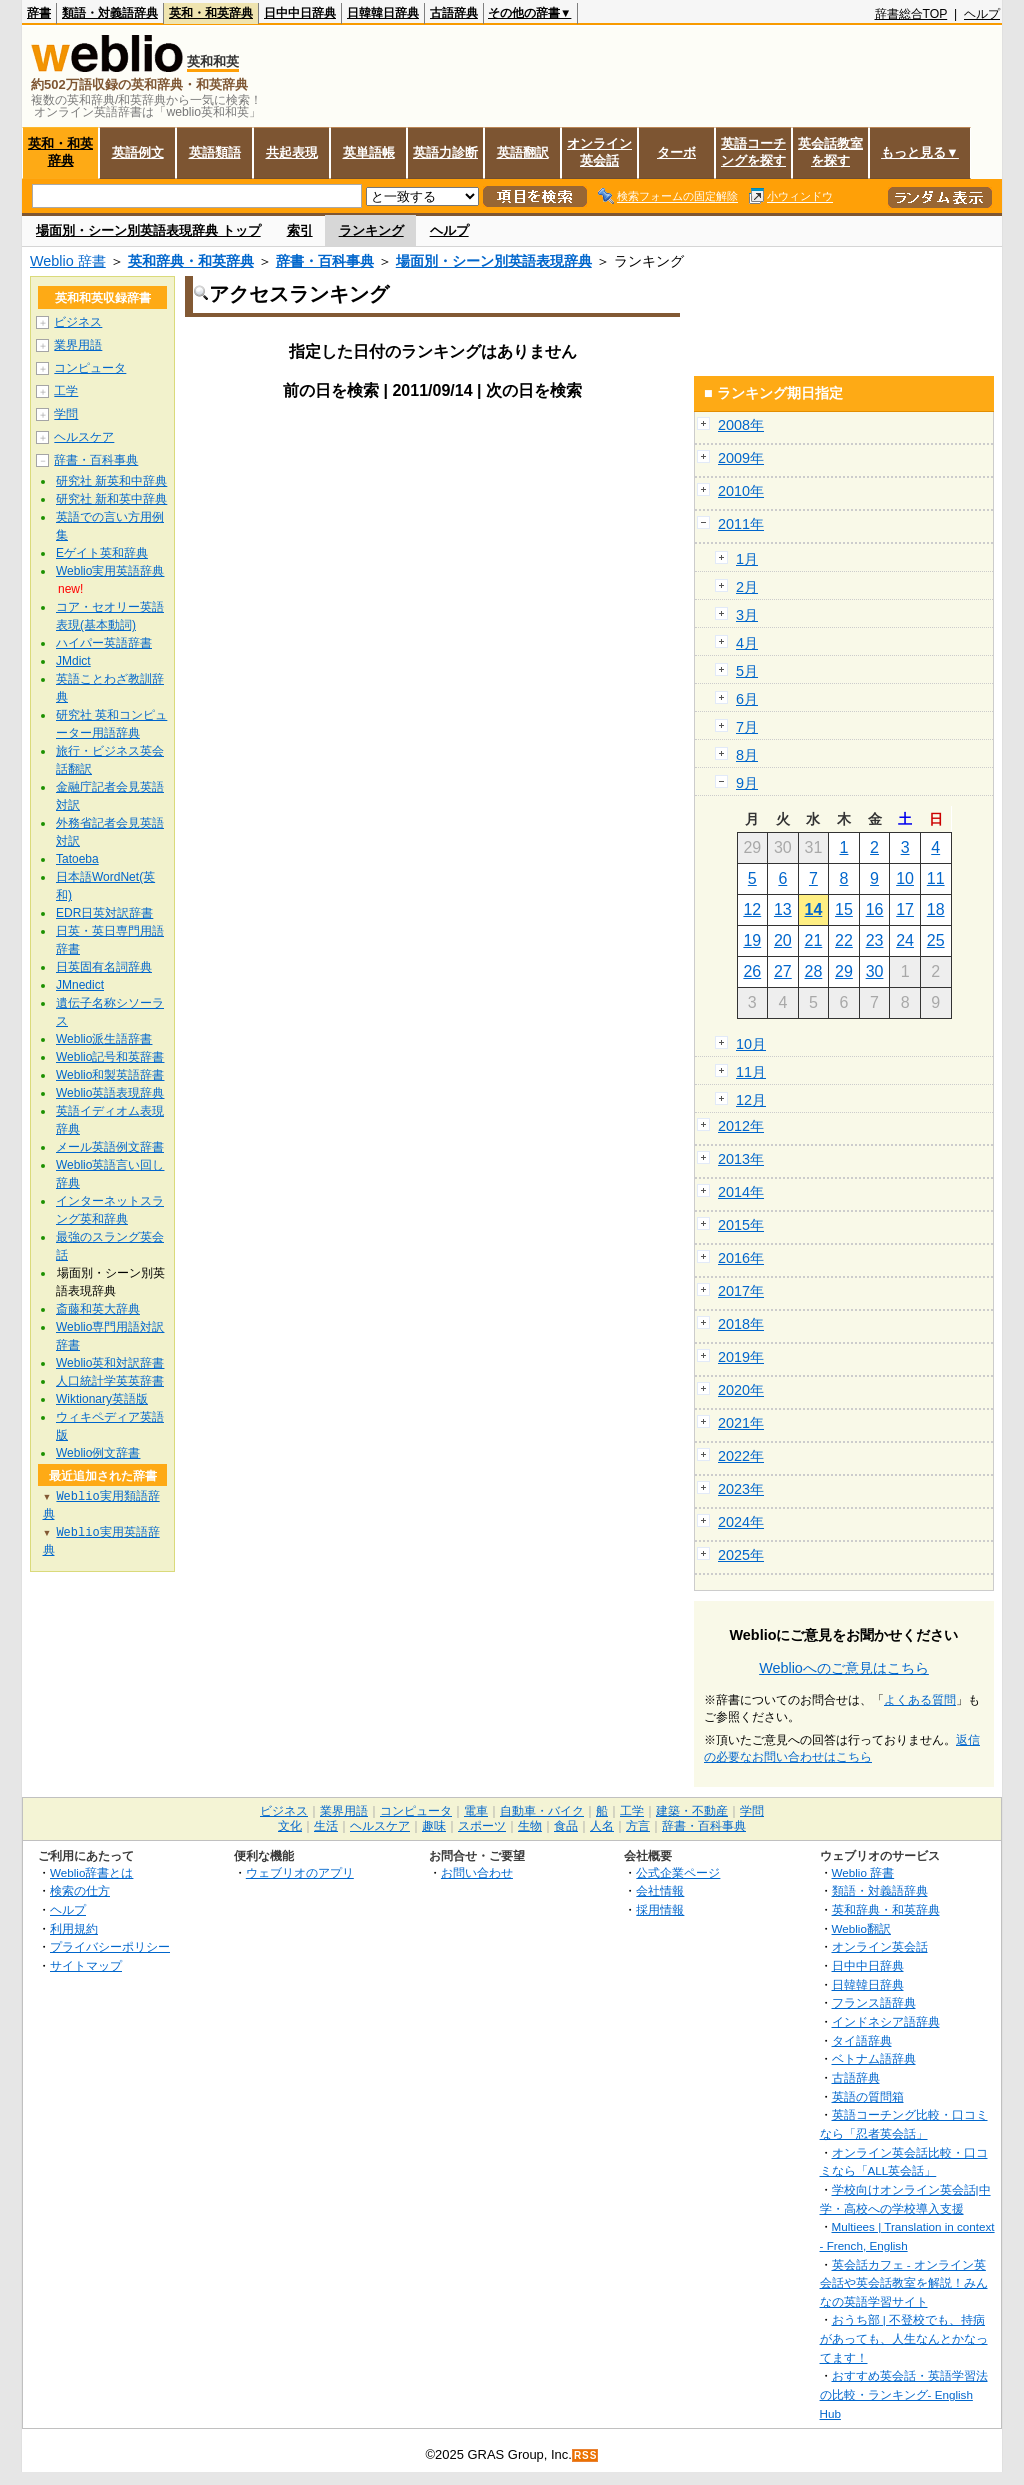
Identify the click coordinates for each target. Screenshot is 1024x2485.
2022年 (741, 1456)
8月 (747, 755)
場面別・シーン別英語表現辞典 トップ (148, 230)
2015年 (741, 1225)
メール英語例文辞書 (110, 1147)
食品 (566, 1826)
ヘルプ (982, 14)
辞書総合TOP (911, 14)
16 (875, 909)
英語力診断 (445, 152)
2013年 (741, 1159)
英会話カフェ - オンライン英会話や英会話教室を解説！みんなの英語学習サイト (904, 2283)
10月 (751, 1044)
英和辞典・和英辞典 (191, 261)
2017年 (741, 1291)
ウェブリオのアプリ (300, 1872)
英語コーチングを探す (753, 152)
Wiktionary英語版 (102, 1399)
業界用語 (78, 345)
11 (936, 878)
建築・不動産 (692, 1811)
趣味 (434, 1826)
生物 (530, 1826)
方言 (638, 1826)
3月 (747, 615)
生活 (326, 1826)
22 (844, 940)
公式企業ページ (678, 1872)
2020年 (741, 1390)
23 (875, 940)
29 (844, 971)
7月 (747, 727)
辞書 (39, 13)
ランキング (371, 230)
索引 (300, 230)
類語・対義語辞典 (110, 13)
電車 (476, 1811)
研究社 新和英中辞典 (111, 499)
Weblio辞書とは (91, 1872)
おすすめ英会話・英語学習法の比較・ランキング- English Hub (904, 2394)
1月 (747, 559)
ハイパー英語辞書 (104, 643)
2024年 (741, 1522)
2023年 (741, 1489)
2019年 (741, 1357)
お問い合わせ (477, 1872)
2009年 (741, 458)
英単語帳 (369, 152)
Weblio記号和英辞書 (110, 1057)
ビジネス (78, 322)
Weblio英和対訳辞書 (110, 1363)
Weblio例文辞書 (98, 1453)
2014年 (741, 1192)
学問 (66, 414)
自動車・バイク (542, 1811)
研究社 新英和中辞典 (111, 481)
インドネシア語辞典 (886, 2021)
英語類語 (215, 152)
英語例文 (138, 152)
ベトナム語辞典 (874, 2058)
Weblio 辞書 (68, 261)
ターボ (676, 152)
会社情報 (660, 1890)
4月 (747, 643)
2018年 (741, 1324)
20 (783, 940)
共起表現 (292, 152)
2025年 (741, 1555)
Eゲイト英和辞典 (102, 553)
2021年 (741, 1423)
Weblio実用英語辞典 (110, 571)
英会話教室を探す (830, 152)
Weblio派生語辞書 (104, 1039)
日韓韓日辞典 (383, 13)
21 (814, 940)
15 (844, 909)
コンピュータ (90, 368)
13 (783, 909)
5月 (747, 671)
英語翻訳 (523, 152)
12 (752, 909)
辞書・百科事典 (325, 261)
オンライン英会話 (599, 152)
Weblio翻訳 (861, 1928)
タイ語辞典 (862, 2040)
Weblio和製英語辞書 (110, 1075)
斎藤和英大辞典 (98, 1309)
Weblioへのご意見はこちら (844, 1668)
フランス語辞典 (874, 2002)
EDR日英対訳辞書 (104, 913)
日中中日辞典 (300, 13)
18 (936, 909)
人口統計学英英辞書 (110, 1381)
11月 (751, 1072)
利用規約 (74, 1928)
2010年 (741, 491)
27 (783, 971)
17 (905, 909)
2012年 (741, 1126)
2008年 (741, 425)
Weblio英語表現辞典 (110, 1093)
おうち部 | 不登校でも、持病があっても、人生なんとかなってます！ (904, 2338)
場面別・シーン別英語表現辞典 (494, 261)
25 (936, 940)
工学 (66, 391)
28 (814, 971)
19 (752, 940)
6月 (747, 699)
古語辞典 (454, 13)
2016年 (741, 1258)
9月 (747, 783)
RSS (586, 2455)
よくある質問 (920, 1700)
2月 (747, 587)
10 (905, 878)
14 (814, 909)
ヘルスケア (84, 437)
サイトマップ (86, 1965)
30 (875, 971)
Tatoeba (77, 859)
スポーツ (482, 1826)
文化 (290, 1826)
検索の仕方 (80, 1890)
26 (752, 971)
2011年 (741, 524)
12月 (751, 1100)
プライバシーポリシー (110, 1946)
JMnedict (80, 985)
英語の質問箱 (868, 2096)
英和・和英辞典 (211, 13)
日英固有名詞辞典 (104, 967)
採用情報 (660, 1909)
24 (905, 940)
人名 (602, 1826)
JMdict (73, 661)
